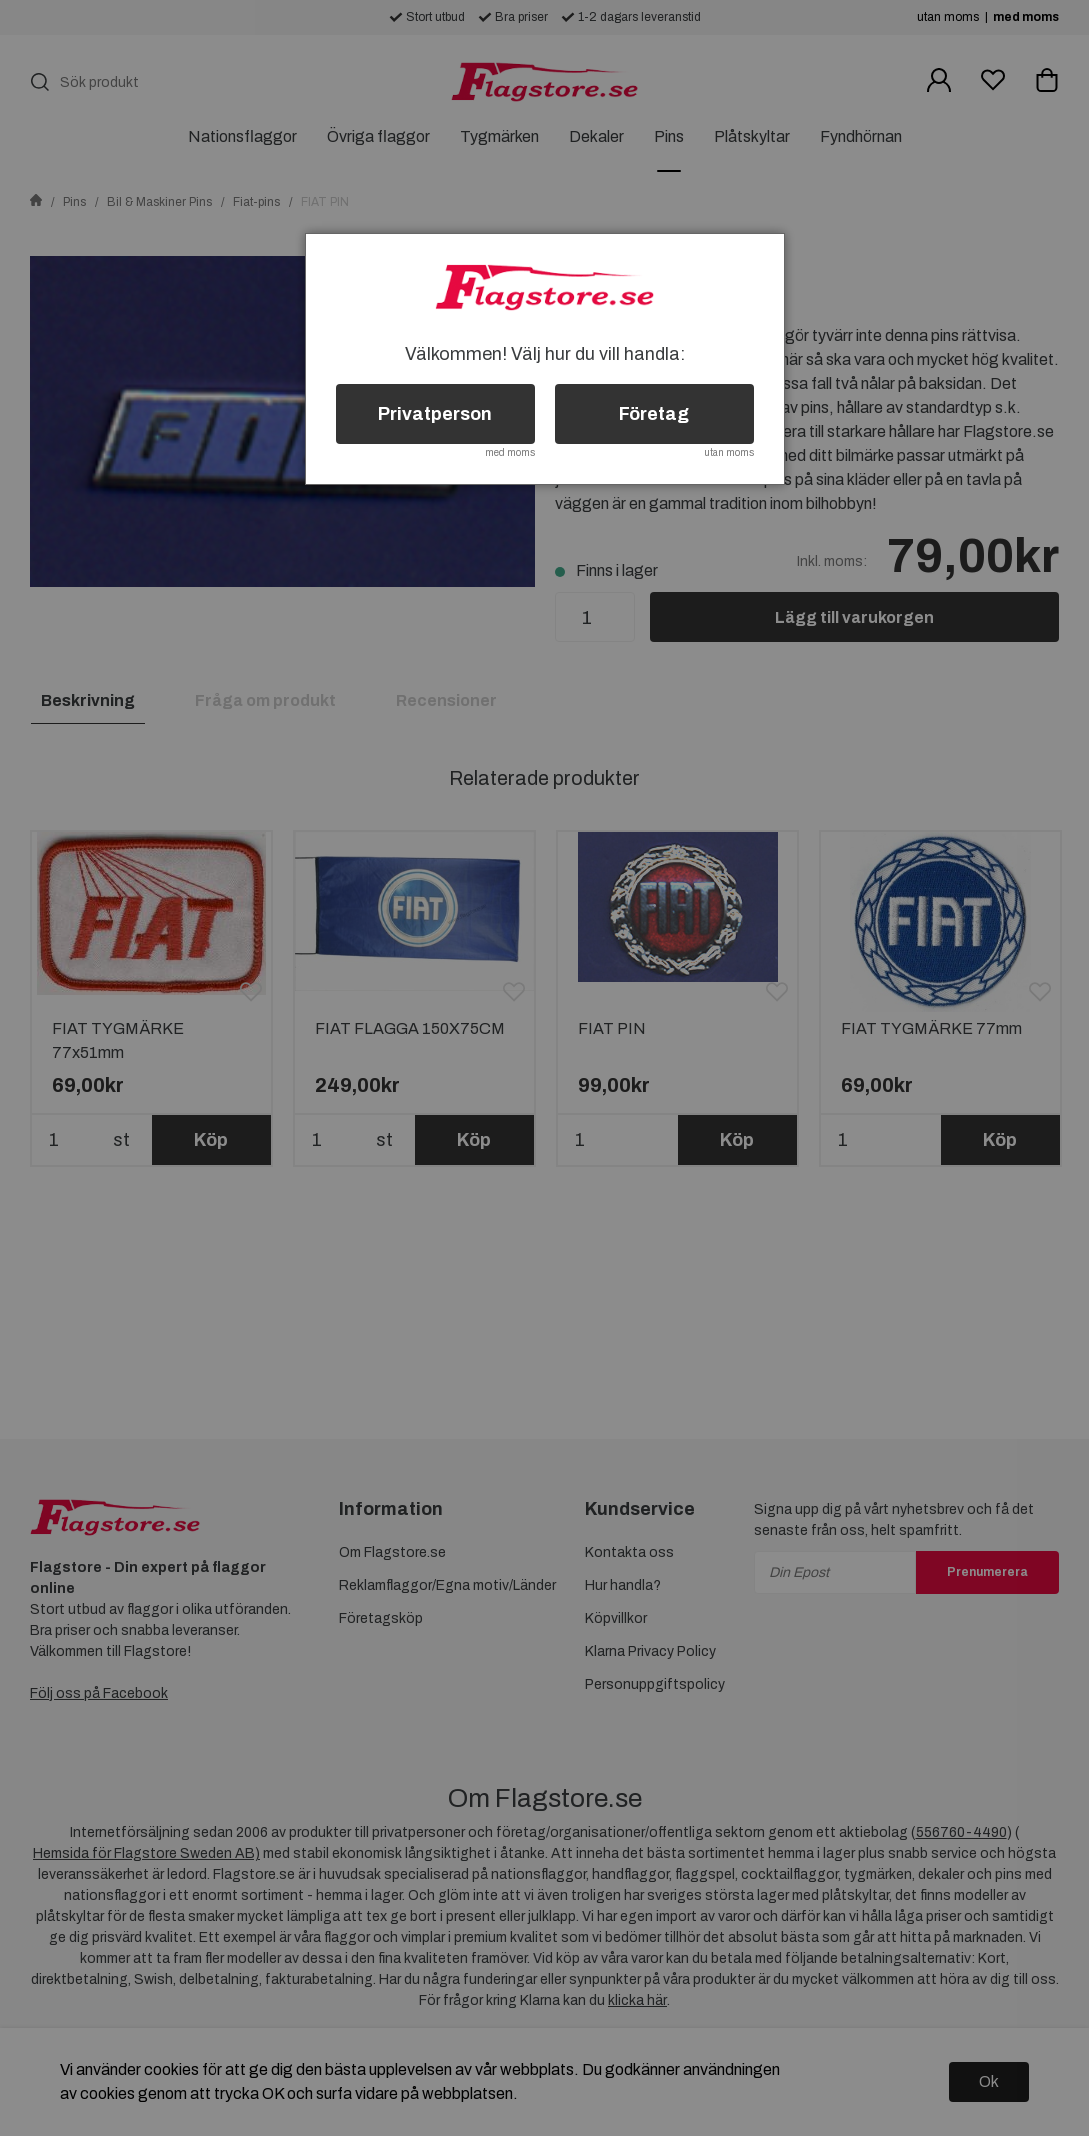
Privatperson (435, 414)
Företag (654, 414)
